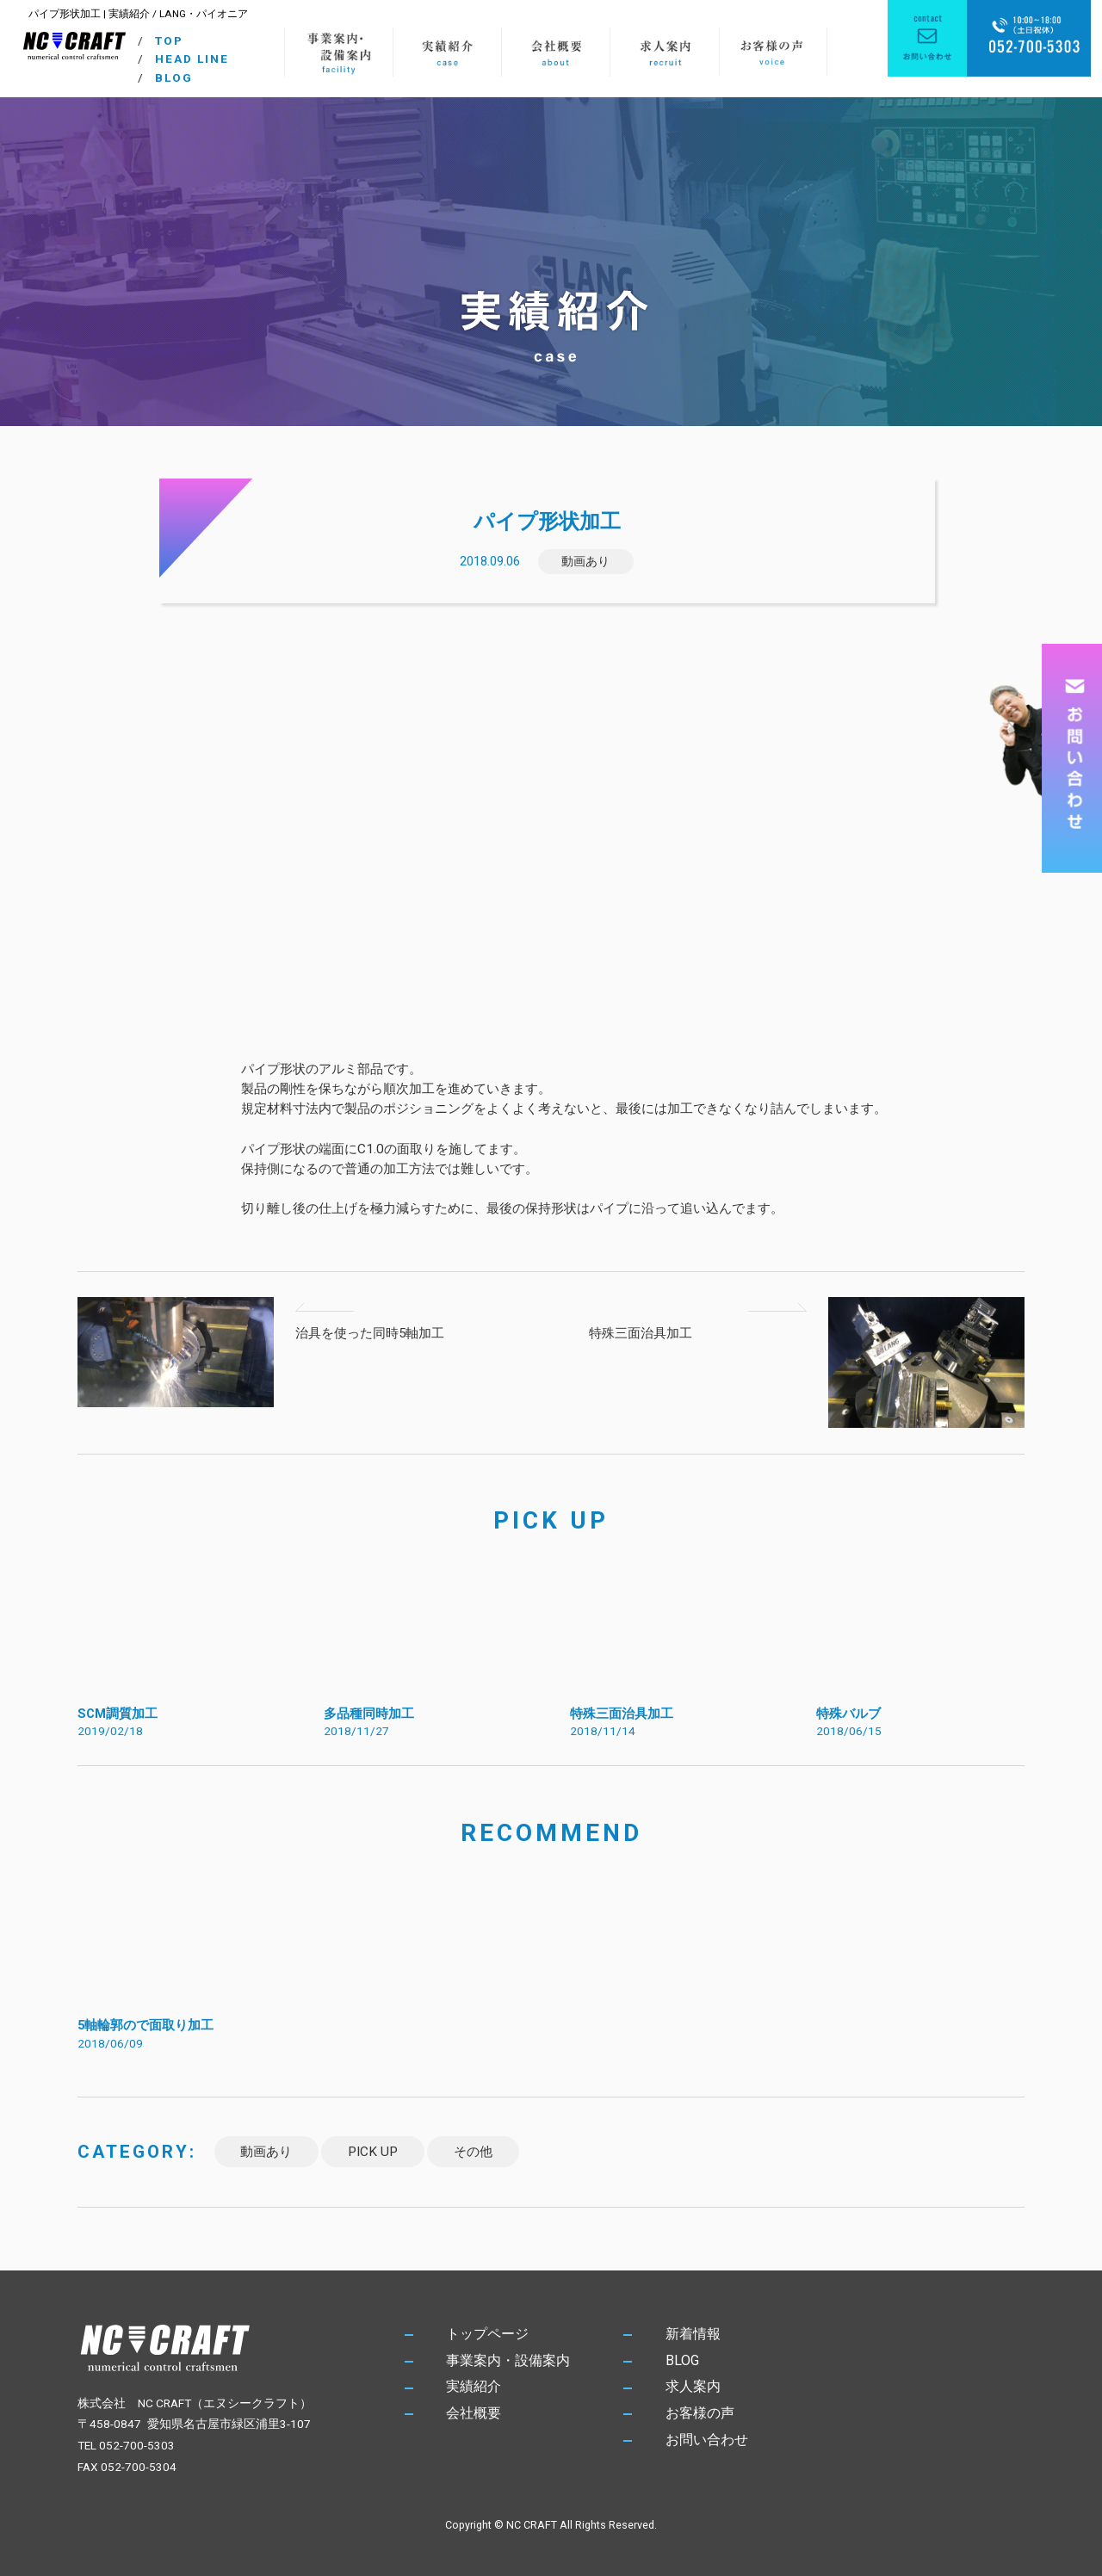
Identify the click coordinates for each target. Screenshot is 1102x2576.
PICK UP (373, 2151)
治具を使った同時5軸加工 (369, 1333)
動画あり (585, 561)
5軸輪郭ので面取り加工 (145, 2025)
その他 (473, 2151)
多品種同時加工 (369, 1713)
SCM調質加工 (117, 1713)
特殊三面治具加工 (640, 1333)
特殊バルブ (848, 1713)
